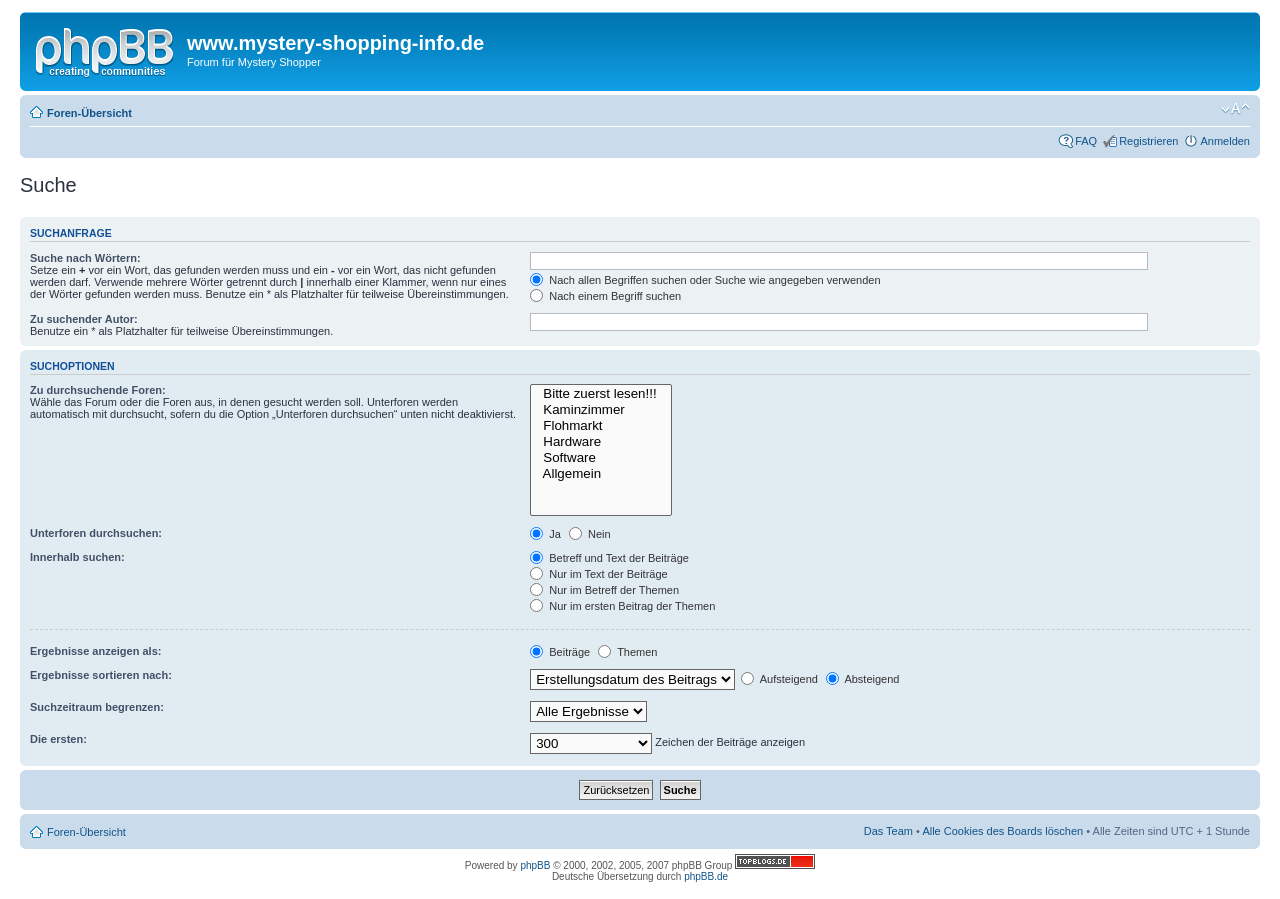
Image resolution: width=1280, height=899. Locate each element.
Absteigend (863, 679)
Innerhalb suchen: (77, 557)
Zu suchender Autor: (84, 319)
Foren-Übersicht (89, 113)
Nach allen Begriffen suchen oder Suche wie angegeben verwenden (705, 280)
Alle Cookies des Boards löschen (1002, 831)
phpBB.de (706, 876)
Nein (590, 534)
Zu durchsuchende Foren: (98, 390)
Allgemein (601, 474)
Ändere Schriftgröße (1235, 109)
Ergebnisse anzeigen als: (95, 651)
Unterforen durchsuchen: (96, 533)
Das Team (888, 831)
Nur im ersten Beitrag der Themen (622, 606)
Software (601, 458)
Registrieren (1148, 141)
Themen (627, 652)
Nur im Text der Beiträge (598, 574)
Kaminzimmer (601, 410)
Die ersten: (58, 739)
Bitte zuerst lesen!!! (601, 394)
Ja (545, 534)
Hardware (601, 442)
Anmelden (1225, 141)
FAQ (1086, 141)
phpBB (535, 865)
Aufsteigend (779, 679)
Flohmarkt (601, 426)
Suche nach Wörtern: (85, 258)
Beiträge (560, 652)
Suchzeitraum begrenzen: (97, 707)
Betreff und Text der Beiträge (609, 558)
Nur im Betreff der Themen (604, 590)
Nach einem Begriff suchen (605, 296)
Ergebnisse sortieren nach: (101, 675)
